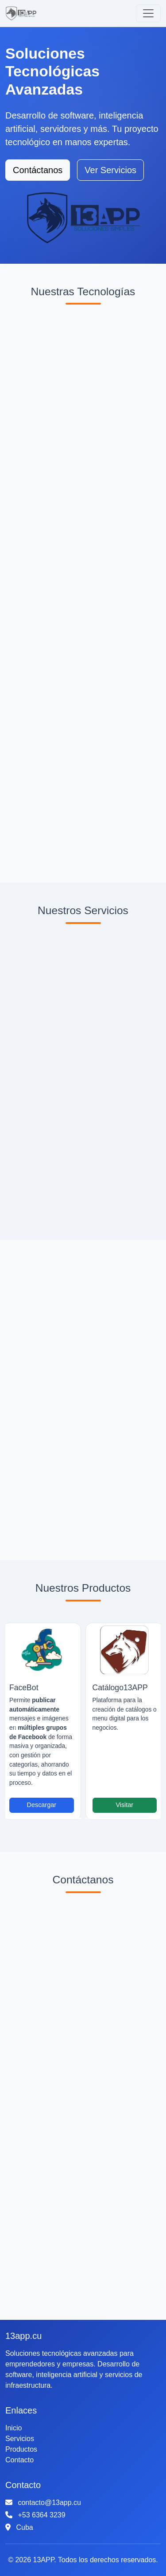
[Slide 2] (91, 1818)
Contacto (19, 2460)
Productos (21, 2449)
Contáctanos (37, 170)
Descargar (41, 1804)
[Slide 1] (74, 1818)
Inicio (13, 2428)
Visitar (124, 1804)
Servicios (19, 2438)
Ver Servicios (110, 170)
